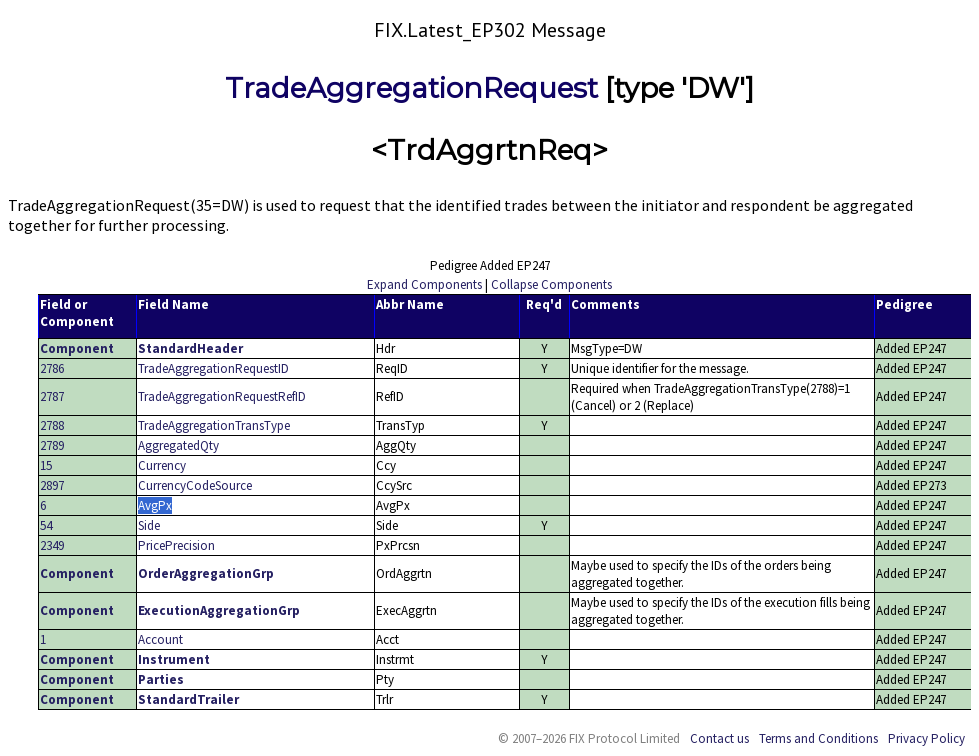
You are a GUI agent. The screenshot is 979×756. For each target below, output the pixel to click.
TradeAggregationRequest (411, 88)
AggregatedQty (178, 445)
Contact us (719, 738)
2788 (52, 425)
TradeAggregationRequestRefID (222, 396)
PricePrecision (176, 545)
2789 (52, 445)
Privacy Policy (926, 738)
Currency (162, 465)
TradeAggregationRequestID (213, 368)
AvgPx (155, 505)
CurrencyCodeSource (195, 485)
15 (46, 465)
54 (46, 525)
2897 (52, 485)
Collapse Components (551, 284)
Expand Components (424, 284)
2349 (52, 545)
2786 (52, 368)
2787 (52, 396)
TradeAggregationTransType (214, 425)
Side (149, 525)
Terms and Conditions (818, 738)
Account (160, 639)
